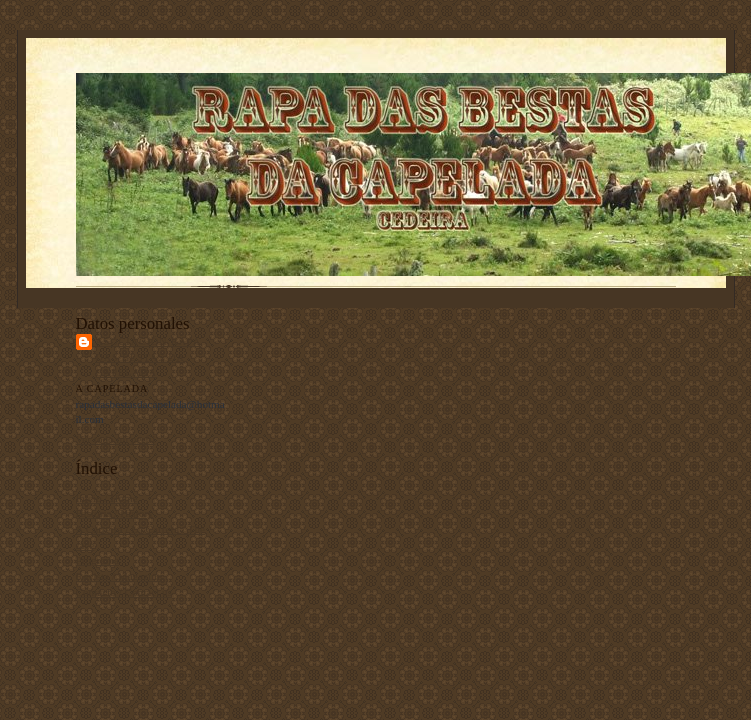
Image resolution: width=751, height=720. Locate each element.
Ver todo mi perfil (116, 439)
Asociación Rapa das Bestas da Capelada (148, 357)
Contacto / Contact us (124, 592)
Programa (97, 560)
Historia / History (115, 513)
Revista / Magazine (119, 576)
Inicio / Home (107, 498)
